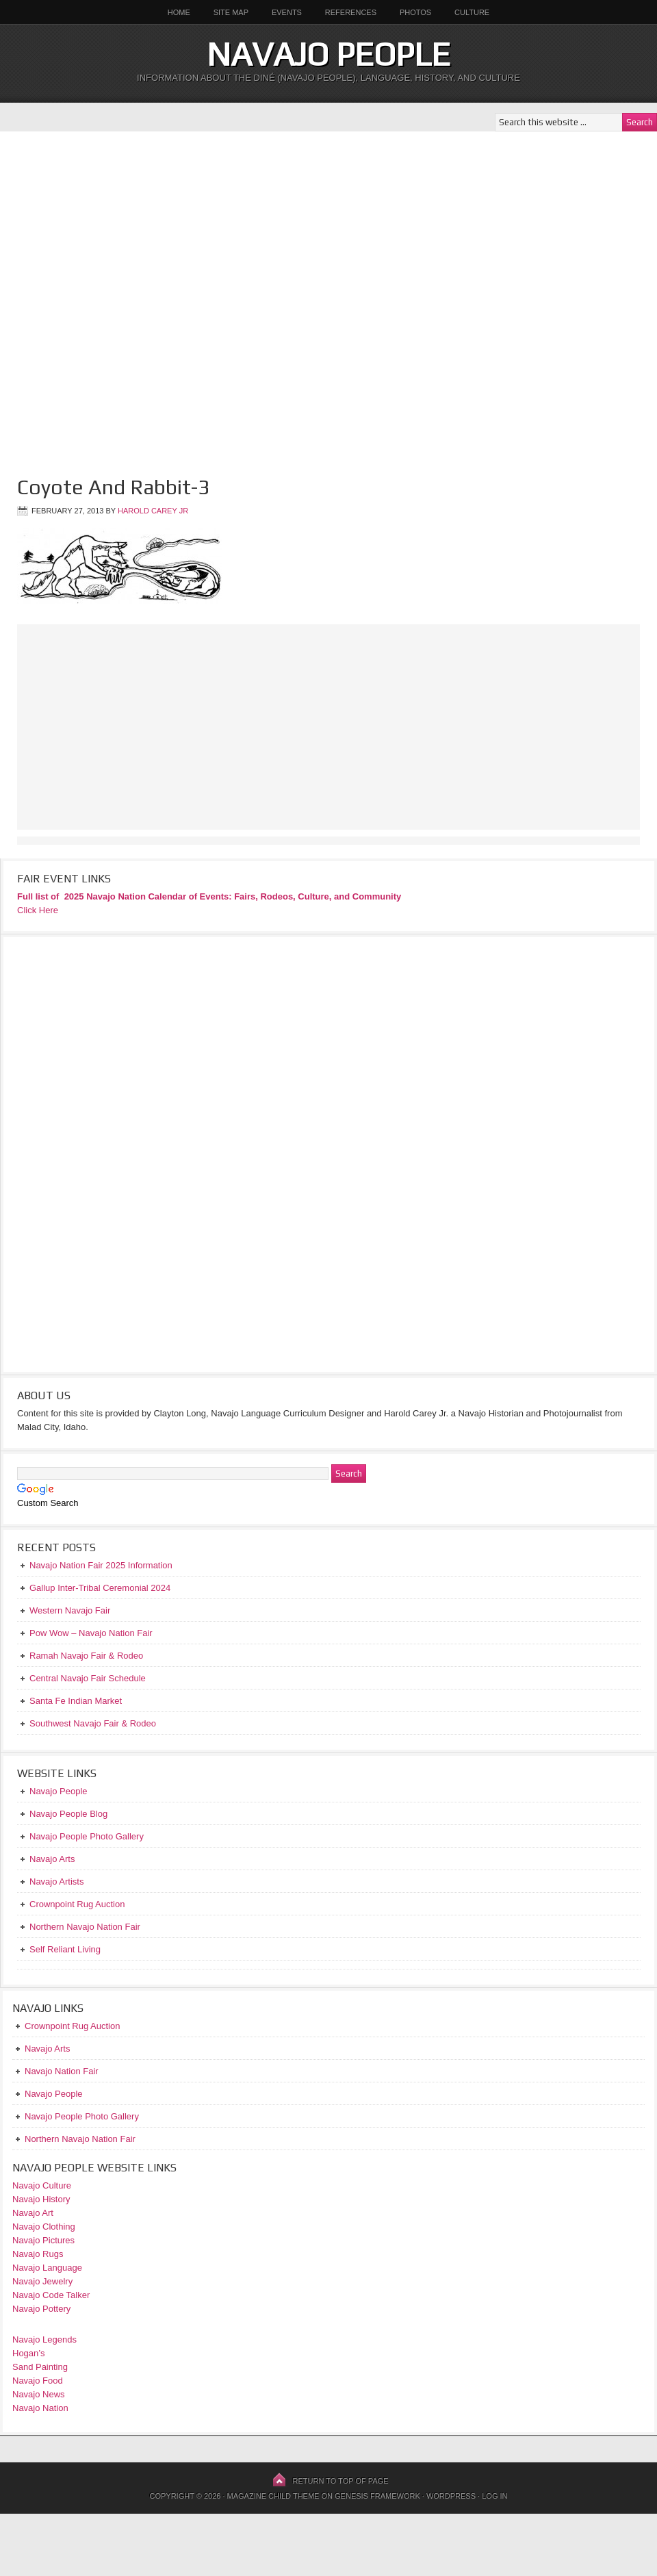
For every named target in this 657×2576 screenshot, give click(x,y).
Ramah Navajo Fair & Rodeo (86, 1655)
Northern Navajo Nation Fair (80, 2139)
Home (179, 12)
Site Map (231, 12)
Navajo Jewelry (42, 2281)
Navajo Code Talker (51, 2295)
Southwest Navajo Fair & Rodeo (92, 1723)
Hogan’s (28, 2353)
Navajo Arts (47, 2048)
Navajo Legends (44, 2339)
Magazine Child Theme (273, 2496)
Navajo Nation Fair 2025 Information (100, 1565)
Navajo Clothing (44, 2226)
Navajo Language (47, 2267)
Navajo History (41, 2199)
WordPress (451, 2496)
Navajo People (328, 54)
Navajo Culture (41, 2185)
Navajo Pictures (43, 2240)
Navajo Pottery (41, 2309)
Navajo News (38, 2394)
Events (287, 12)
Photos (415, 12)
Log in (494, 2496)
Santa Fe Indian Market (75, 1701)
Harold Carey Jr (153, 511)
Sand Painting (40, 2367)
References (350, 12)
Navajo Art (32, 2213)
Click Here (37, 910)
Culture (466, 12)
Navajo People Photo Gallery (82, 2116)
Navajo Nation (40, 2408)
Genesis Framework (377, 2496)
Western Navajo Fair (69, 1610)
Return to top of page (341, 2481)
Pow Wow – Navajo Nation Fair (91, 1633)
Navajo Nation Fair (62, 2071)
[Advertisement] (165, 296)
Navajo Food (38, 2380)
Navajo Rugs (37, 2254)
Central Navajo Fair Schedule (87, 1678)
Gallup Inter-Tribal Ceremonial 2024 (99, 1588)
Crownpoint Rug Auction (72, 2026)
